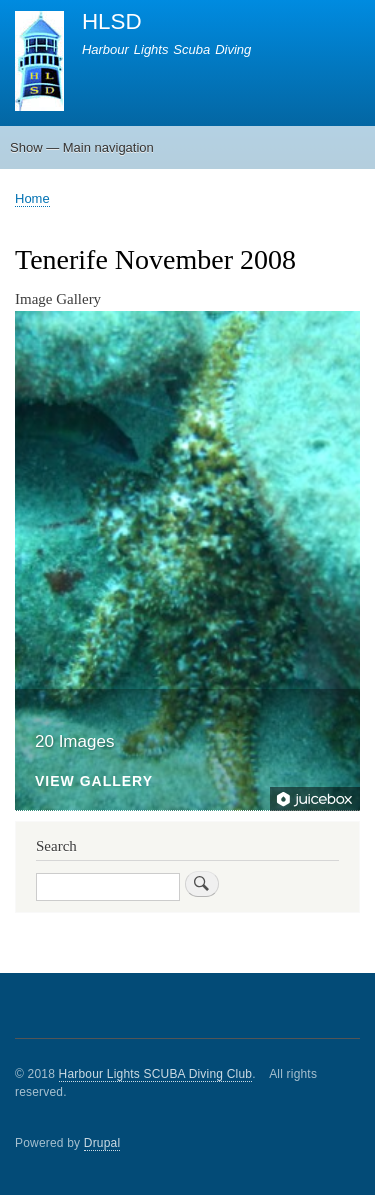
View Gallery (94, 781)
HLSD (112, 21)
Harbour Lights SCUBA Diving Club (156, 1074)
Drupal (102, 1143)
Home (32, 198)
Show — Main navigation (82, 147)
